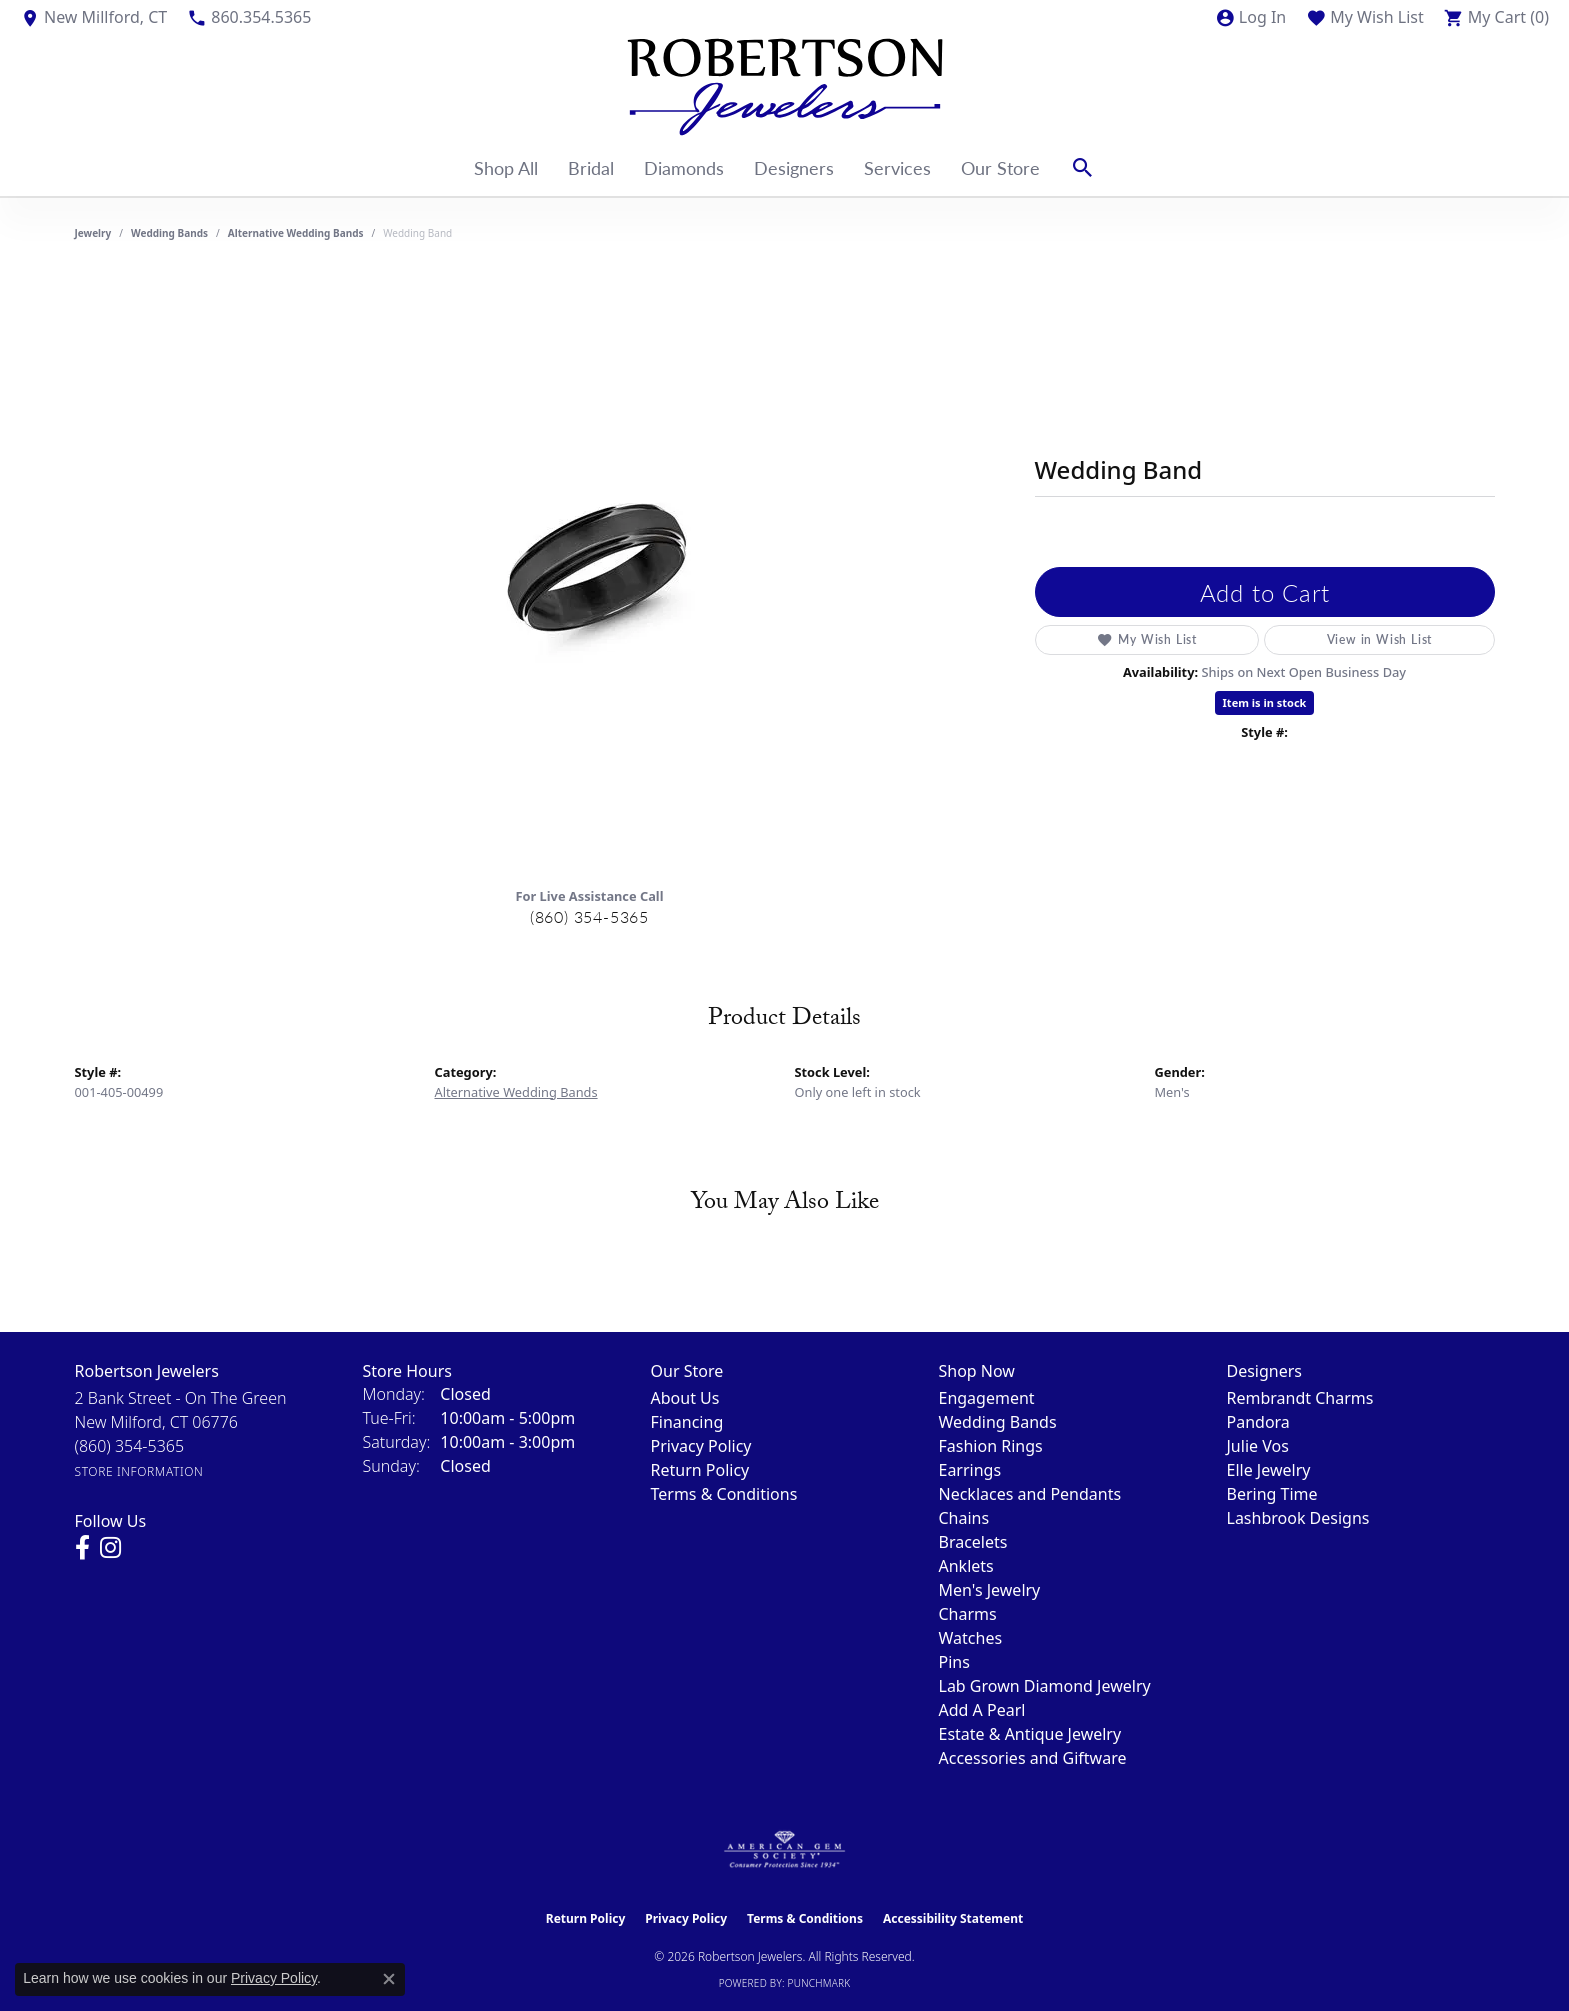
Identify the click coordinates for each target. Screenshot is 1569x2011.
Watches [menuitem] (971, 1638)
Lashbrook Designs (1298, 1518)
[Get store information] (139, 1471)
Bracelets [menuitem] (973, 1542)
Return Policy (700, 1470)
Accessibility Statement (953, 1918)
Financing (687, 1422)
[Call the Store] (130, 1446)
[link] (93, 17)
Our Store (1000, 167)
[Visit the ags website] (784, 1850)
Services (897, 167)
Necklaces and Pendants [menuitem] (1030, 1494)
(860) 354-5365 (589, 916)
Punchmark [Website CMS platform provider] (819, 1983)
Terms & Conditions (724, 1494)
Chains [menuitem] (964, 1518)
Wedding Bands (169, 233)
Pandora (1258, 1422)
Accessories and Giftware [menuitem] (1033, 1758)
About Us (685, 1398)
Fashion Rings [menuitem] (991, 1446)
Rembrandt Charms (1300, 1398)
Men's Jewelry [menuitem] (990, 1590)
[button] (1250, 17)
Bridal (591, 167)
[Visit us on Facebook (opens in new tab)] (82, 1548)
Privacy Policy (701, 1446)
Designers (794, 167)
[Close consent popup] (389, 1979)
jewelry (93, 233)
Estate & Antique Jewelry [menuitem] (1030, 1734)
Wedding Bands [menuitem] (998, 1422)
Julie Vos (1258, 1446)
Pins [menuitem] (954, 1662)
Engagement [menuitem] (987, 1398)
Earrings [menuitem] (970, 1470)
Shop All (506, 167)
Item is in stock (1265, 702)
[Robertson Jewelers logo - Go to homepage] (785, 87)
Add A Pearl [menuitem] (982, 1710)
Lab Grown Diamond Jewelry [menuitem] (1045, 1686)
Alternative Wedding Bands (296, 233)
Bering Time (1272, 1494)
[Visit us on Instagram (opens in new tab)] (110, 1548)
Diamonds (684, 167)
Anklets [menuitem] (966, 1566)
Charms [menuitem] (968, 1614)
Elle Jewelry (1269, 1470)
